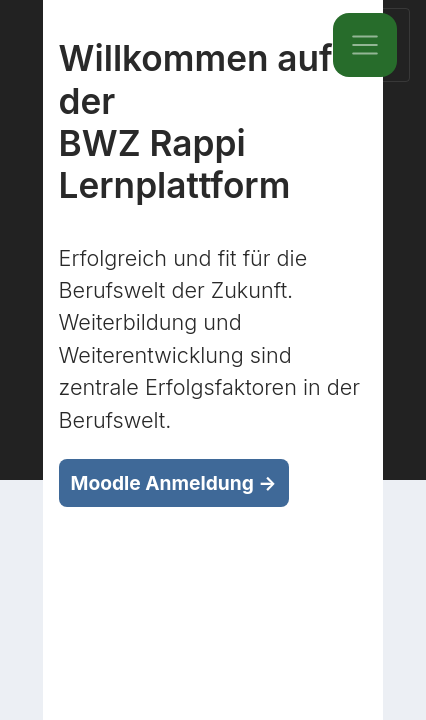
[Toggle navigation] (365, 45)
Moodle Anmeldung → (174, 483)
